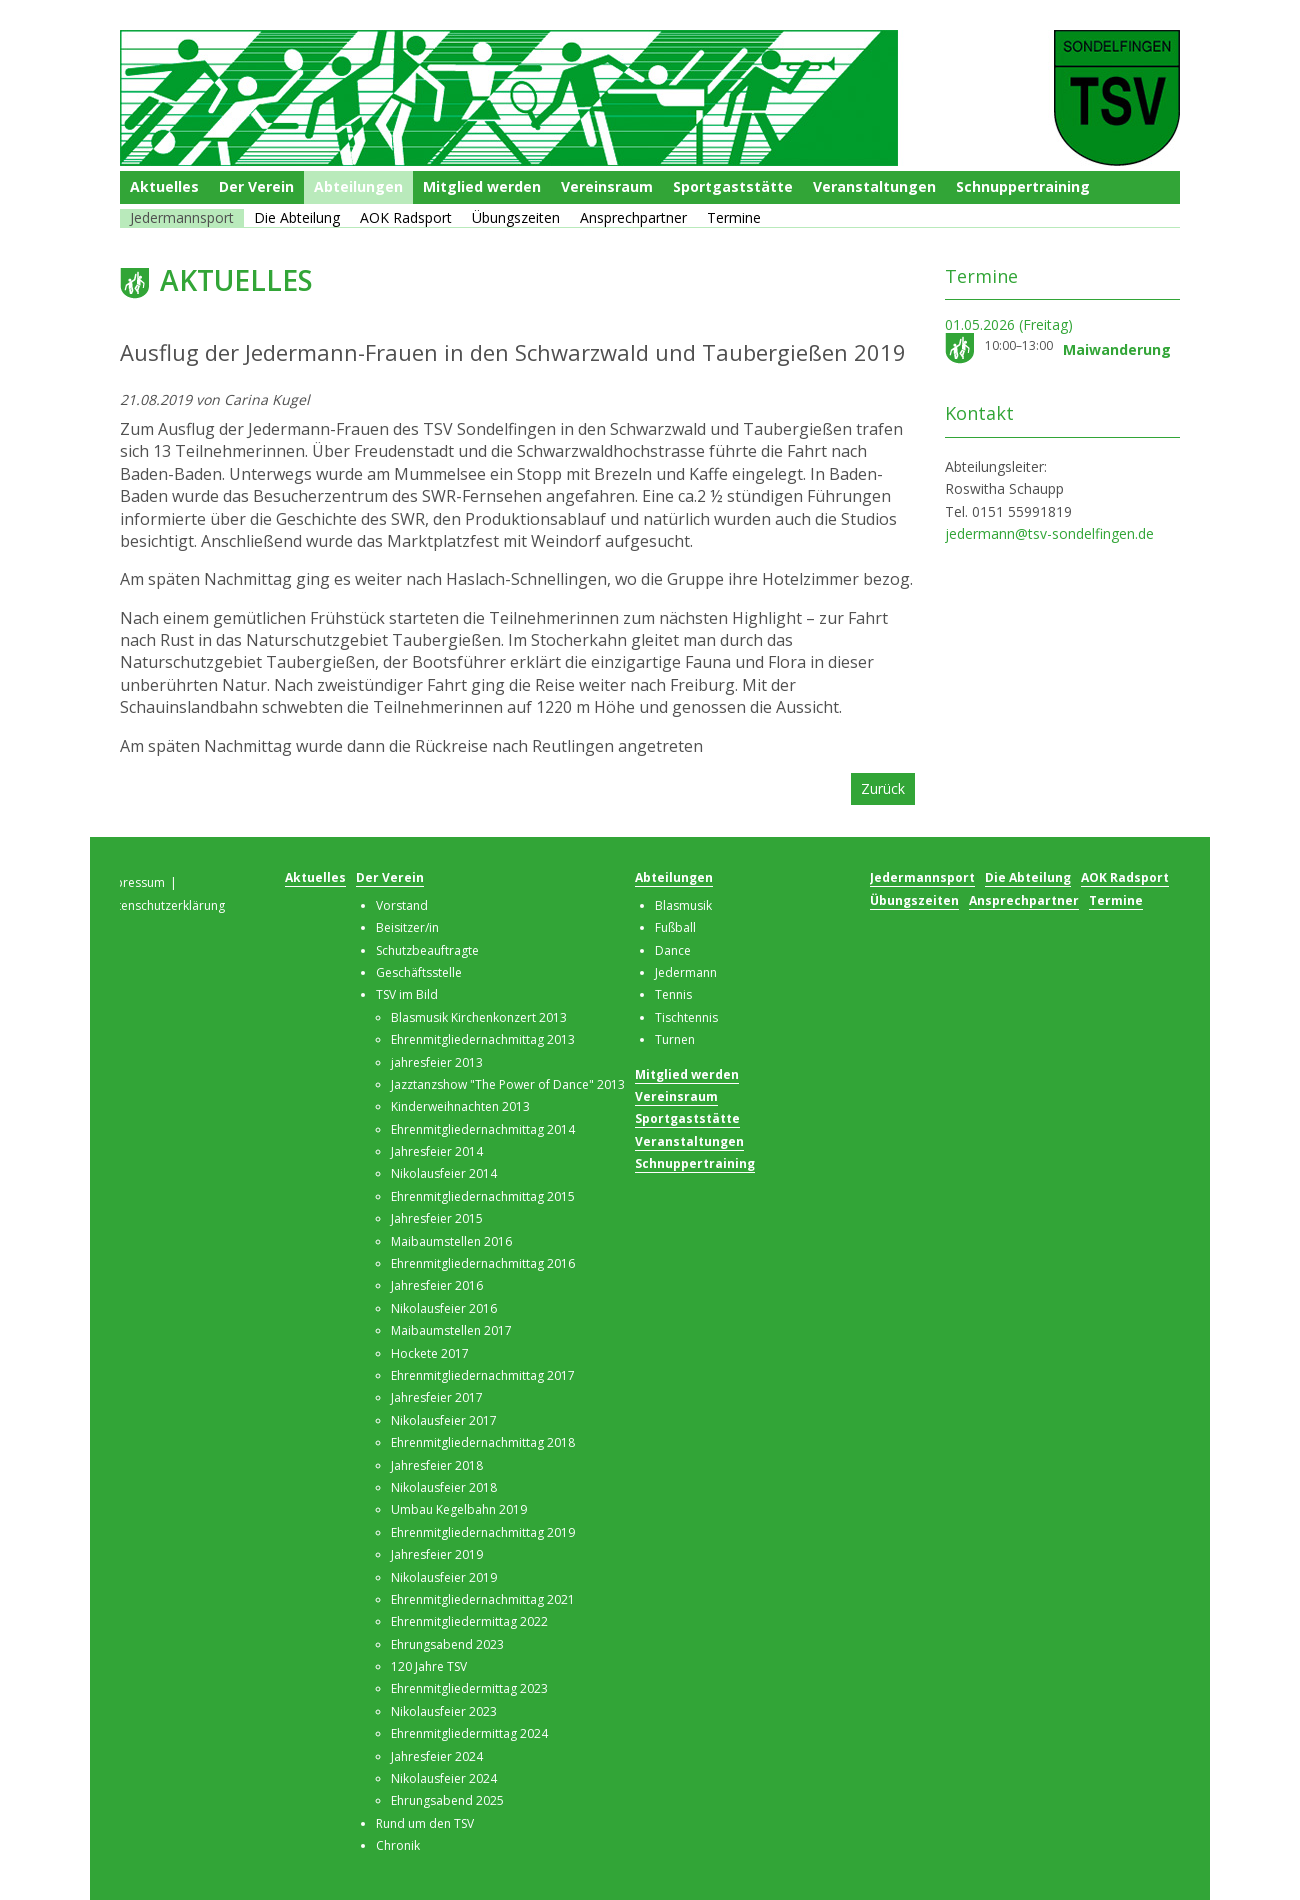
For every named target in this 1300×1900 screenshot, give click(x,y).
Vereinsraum (607, 186)
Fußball (675, 927)
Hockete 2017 (430, 1353)
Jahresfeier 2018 (437, 1465)
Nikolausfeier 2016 (444, 1308)
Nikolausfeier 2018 (444, 1487)
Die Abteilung (297, 217)
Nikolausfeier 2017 (444, 1420)
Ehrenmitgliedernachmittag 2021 (483, 1599)
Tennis (673, 994)
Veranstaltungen (874, 186)
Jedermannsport (182, 217)
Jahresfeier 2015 (437, 1218)
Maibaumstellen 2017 (451, 1330)
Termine (734, 217)
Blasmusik (683, 905)
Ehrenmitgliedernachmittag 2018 (483, 1442)
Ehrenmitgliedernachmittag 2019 (483, 1532)
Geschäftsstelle (419, 972)
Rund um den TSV (425, 1823)
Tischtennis (686, 1017)
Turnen (675, 1039)
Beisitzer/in (407, 927)
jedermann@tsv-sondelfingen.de (1049, 533)
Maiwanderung (1117, 349)
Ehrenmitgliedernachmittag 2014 (483, 1129)
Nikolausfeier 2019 (444, 1577)
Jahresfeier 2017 (437, 1397)
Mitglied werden (482, 186)
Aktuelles (164, 186)
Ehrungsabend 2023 (447, 1644)
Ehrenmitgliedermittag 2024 (469, 1733)
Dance (673, 950)
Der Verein (256, 186)
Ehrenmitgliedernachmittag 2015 (483, 1196)
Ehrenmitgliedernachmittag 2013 (483, 1039)
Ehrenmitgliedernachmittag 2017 (483, 1375)
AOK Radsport (406, 217)
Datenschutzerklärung (163, 905)
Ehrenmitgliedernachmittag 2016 (483, 1263)
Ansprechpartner (633, 217)
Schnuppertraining (1023, 186)
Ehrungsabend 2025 (447, 1800)
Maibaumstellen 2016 (451, 1241)
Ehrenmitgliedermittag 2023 (469, 1688)
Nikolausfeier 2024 (444, 1778)
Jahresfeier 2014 (437, 1151)
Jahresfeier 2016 (437, 1285)
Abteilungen (358, 186)
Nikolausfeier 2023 (444, 1711)
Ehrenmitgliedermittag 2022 (469, 1621)
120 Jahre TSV (429, 1666)
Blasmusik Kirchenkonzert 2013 (479, 1017)
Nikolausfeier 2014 (444, 1173)
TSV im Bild (407, 994)
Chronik (398, 1845)
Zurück (883, 788)
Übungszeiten (516, 217)
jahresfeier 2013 (437, 1062)
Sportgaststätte (733, 186)
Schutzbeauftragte (427, 950)
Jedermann (686, 972)
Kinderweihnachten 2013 (460, 1106)
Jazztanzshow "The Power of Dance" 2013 (508, 1084)
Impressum (133, 882)
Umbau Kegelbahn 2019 (459, 1509)
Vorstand (402, 905)
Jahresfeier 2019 (437, 1554)
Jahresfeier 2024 (437, 1756)
